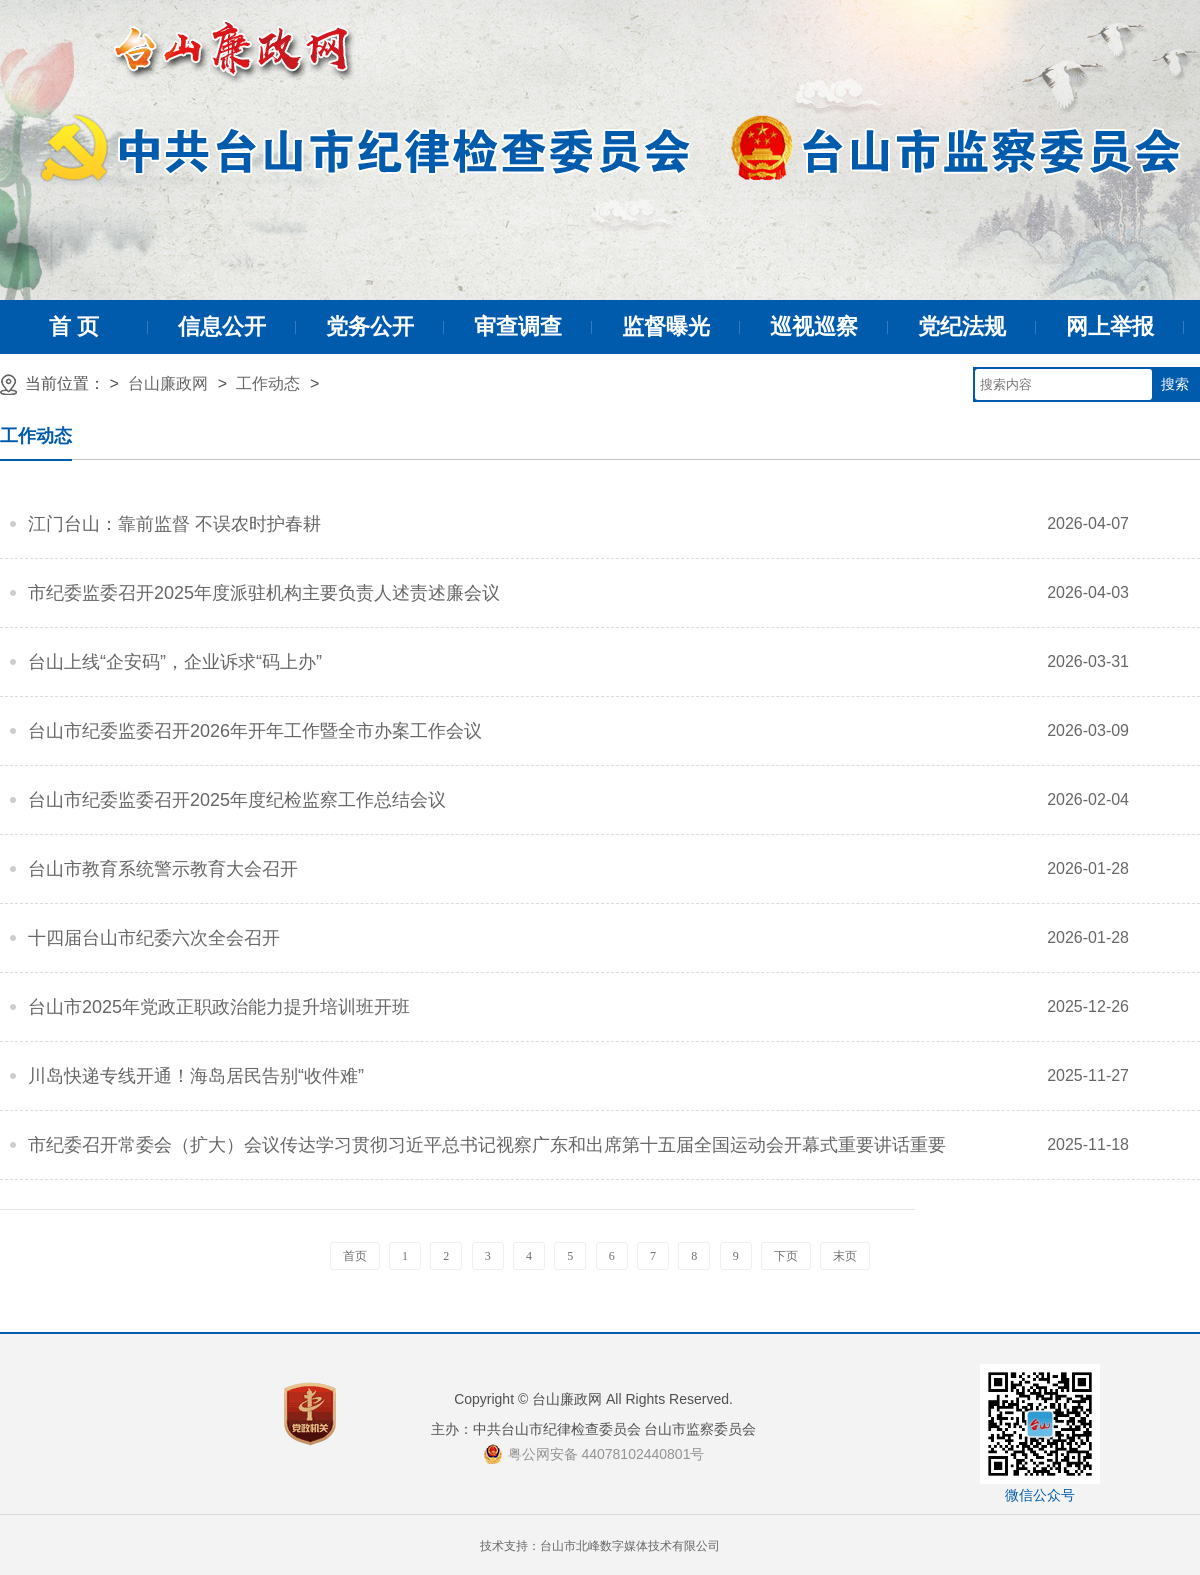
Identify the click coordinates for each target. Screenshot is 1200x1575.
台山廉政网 (168, 383)
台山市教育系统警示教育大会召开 (163, 869)
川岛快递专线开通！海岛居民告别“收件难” (196, 1076)
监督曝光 (666, 326)
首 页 (74, 326)
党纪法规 (962, 326)
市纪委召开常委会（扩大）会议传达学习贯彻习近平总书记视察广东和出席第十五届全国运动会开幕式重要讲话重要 (487, 1145)
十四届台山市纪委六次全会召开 (154, 938)
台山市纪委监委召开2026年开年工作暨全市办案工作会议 (255, 731)
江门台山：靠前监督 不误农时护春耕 (174, 524)
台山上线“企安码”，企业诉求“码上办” (175, 662)
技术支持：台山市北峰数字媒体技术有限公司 (600, 1546)
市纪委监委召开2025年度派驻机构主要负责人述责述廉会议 (264, 593)
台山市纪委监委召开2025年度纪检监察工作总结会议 (237, 800)
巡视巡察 (814, 326)
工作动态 (268, 383)
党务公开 (370, 326)
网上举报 (1110, 326)
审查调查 (518, 326)
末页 (845, 1256)
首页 (355, 1256)
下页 (786, 1256)
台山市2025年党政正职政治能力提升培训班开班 (219, 1007)
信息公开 (222, 326)
